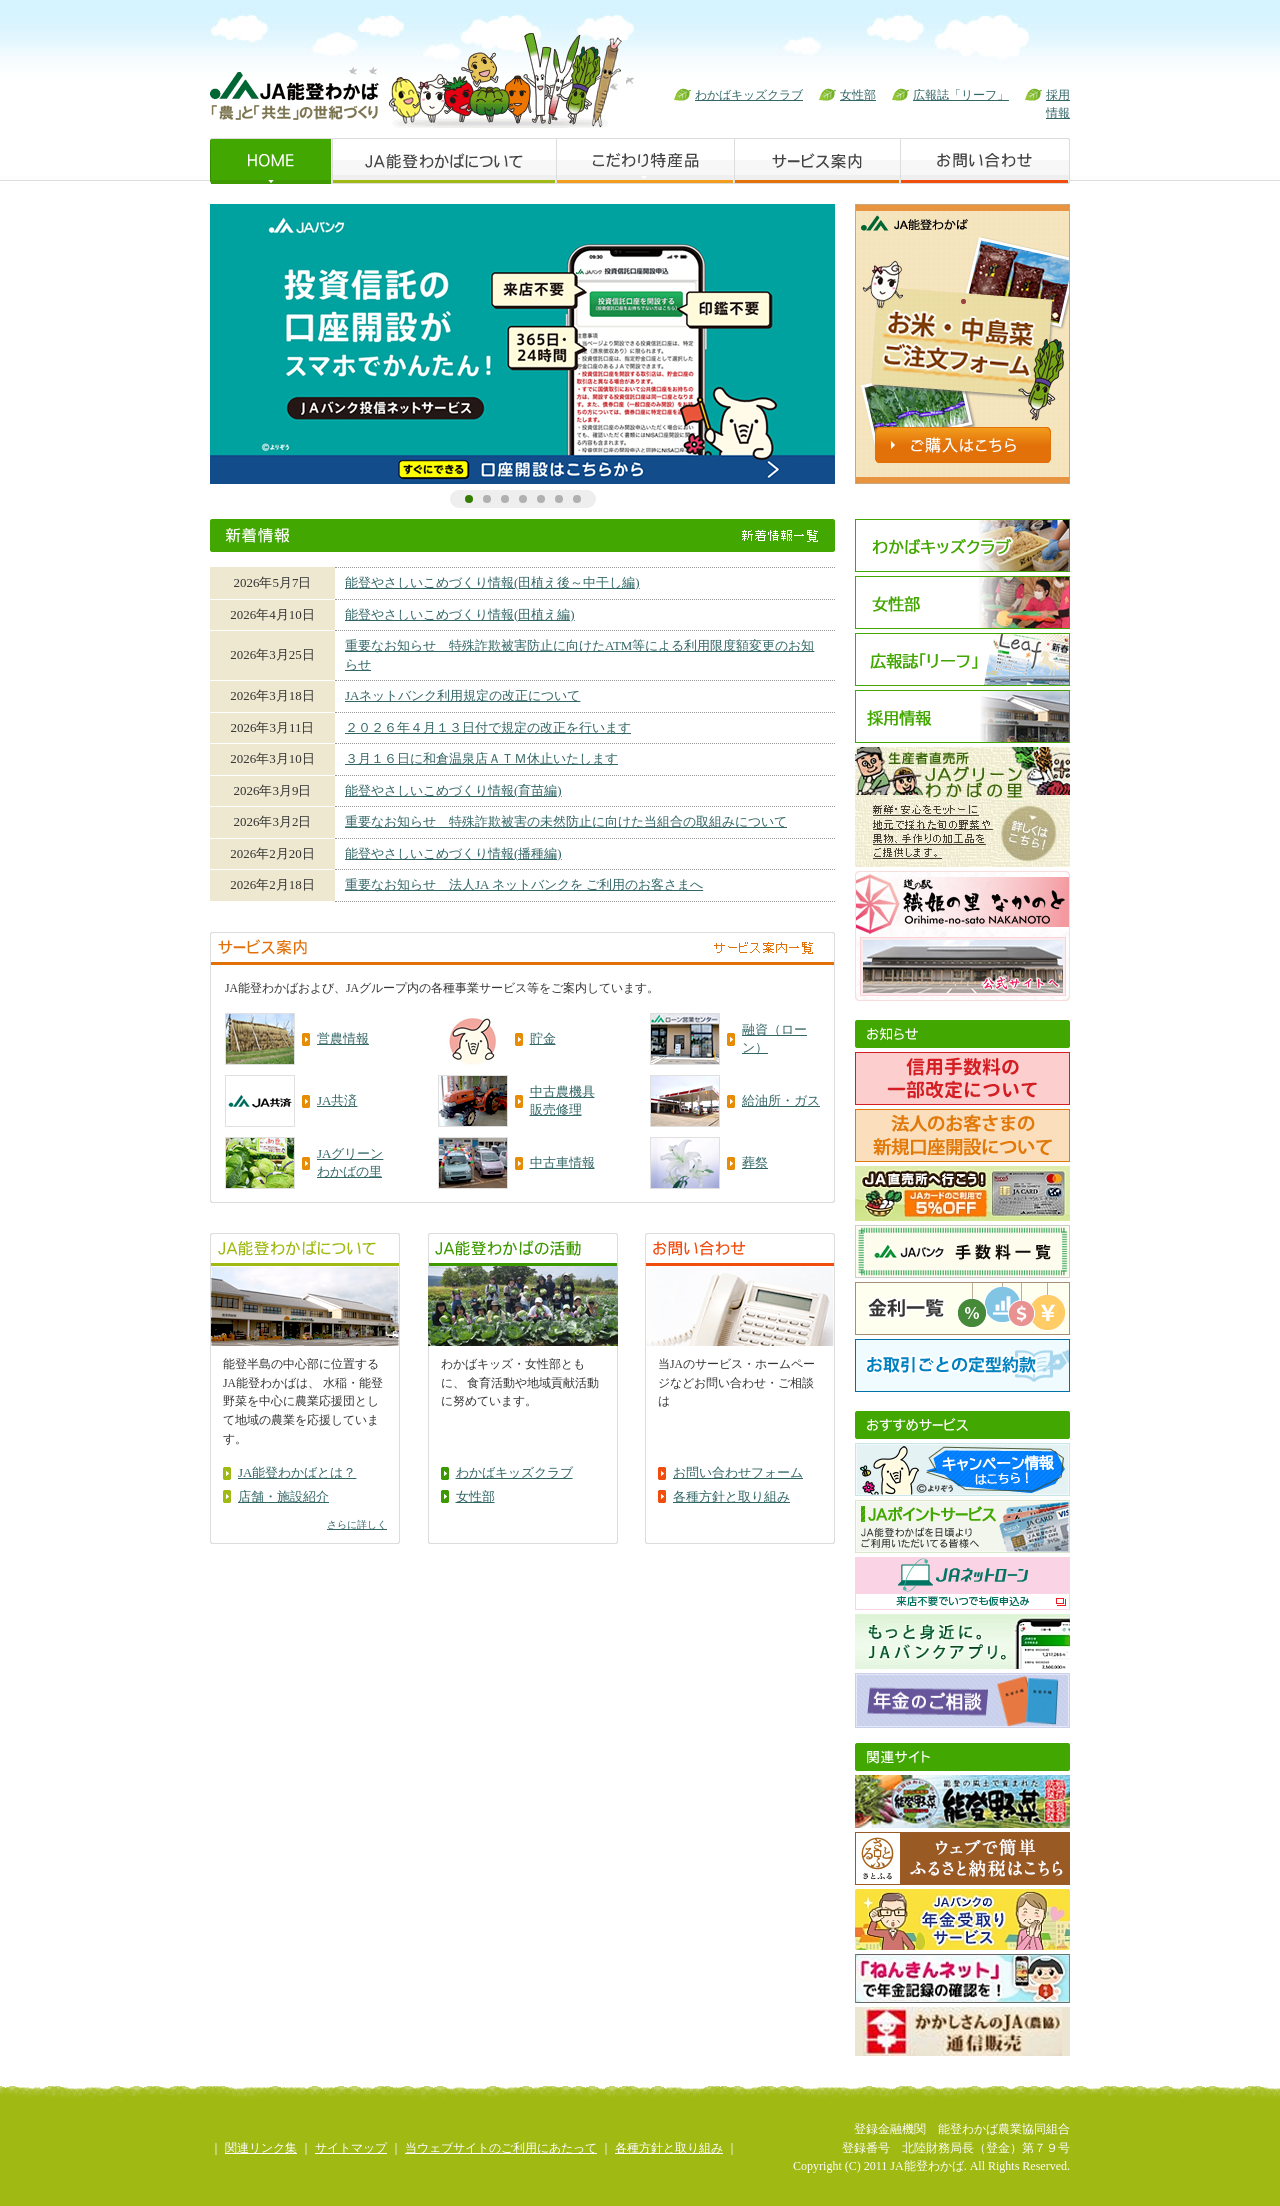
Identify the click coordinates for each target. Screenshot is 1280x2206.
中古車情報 (562, 1162)
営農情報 (343, 1038)
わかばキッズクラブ (749, 95)
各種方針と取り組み (731, 1496)
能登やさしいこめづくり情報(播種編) (453, 853)
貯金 (543, 1038)
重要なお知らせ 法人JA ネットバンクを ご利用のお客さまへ (524, 884)
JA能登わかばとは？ (297, 1472)
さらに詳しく (357, 1524)
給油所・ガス (781, 1100)
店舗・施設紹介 (283, 1496)
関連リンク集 (261, 2148)
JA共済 (337, 1100)
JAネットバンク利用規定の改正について (462, 695)
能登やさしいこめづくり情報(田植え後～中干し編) (492, 582)
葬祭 (755, 1162)
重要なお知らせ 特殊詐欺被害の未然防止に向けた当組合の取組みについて (566, 821)
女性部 (858, 95)
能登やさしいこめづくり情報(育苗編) (453, 790)
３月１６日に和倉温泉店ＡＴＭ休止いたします (481, 758)
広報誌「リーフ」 (961, 95)
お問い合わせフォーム (738, 1472)
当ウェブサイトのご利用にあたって (501, 2148)
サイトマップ (351, 2148)
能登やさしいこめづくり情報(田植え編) (460, 614)
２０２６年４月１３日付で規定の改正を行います (488, 727)
